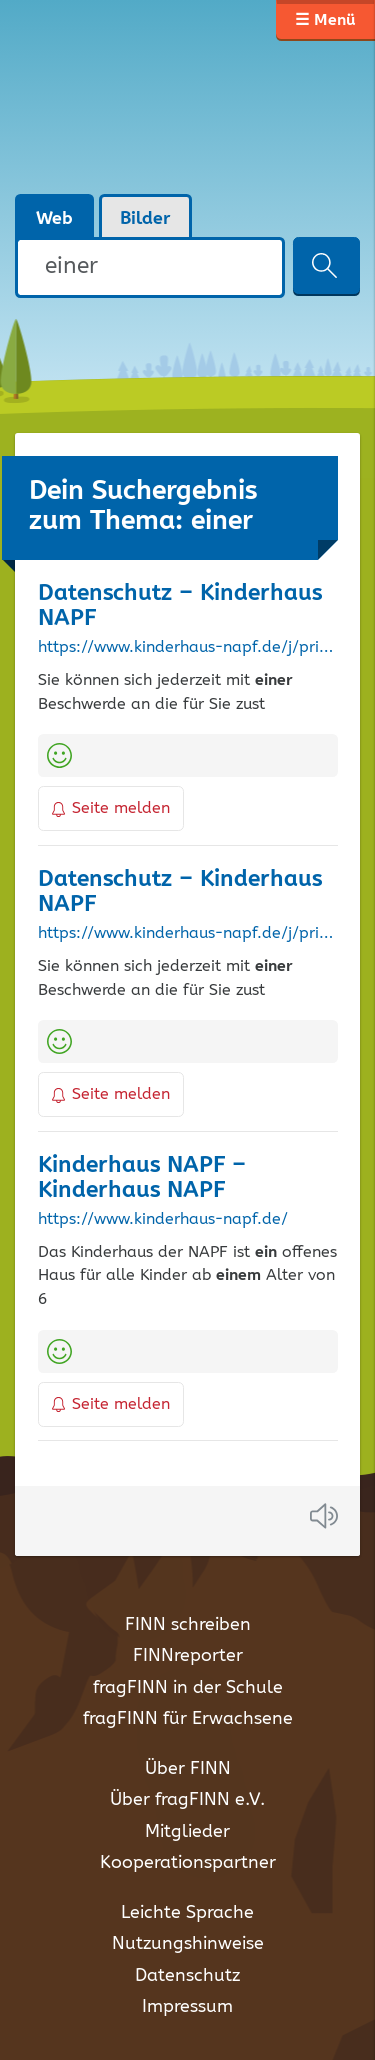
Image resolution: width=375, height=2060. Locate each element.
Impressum (187, 2007)
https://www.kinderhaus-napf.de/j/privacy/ (188, 934)
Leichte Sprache (187, 1913)
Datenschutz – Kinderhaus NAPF (180, 606)
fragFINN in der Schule (188, 1688)
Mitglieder (187, 1832)
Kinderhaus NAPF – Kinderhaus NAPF (142, 1178)
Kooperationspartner (188, 1863)
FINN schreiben (188, 1625)
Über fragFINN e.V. (187, 1800)
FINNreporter (188, 1656)
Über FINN (188, 1769)
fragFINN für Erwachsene (188, 1719)
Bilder (145, 219)
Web (54, 219)
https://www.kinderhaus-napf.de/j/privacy (188, 648)
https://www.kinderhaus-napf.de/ (163, 1220)
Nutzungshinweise (188, 1944)
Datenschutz (187, 1976)
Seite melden (111, 808)
